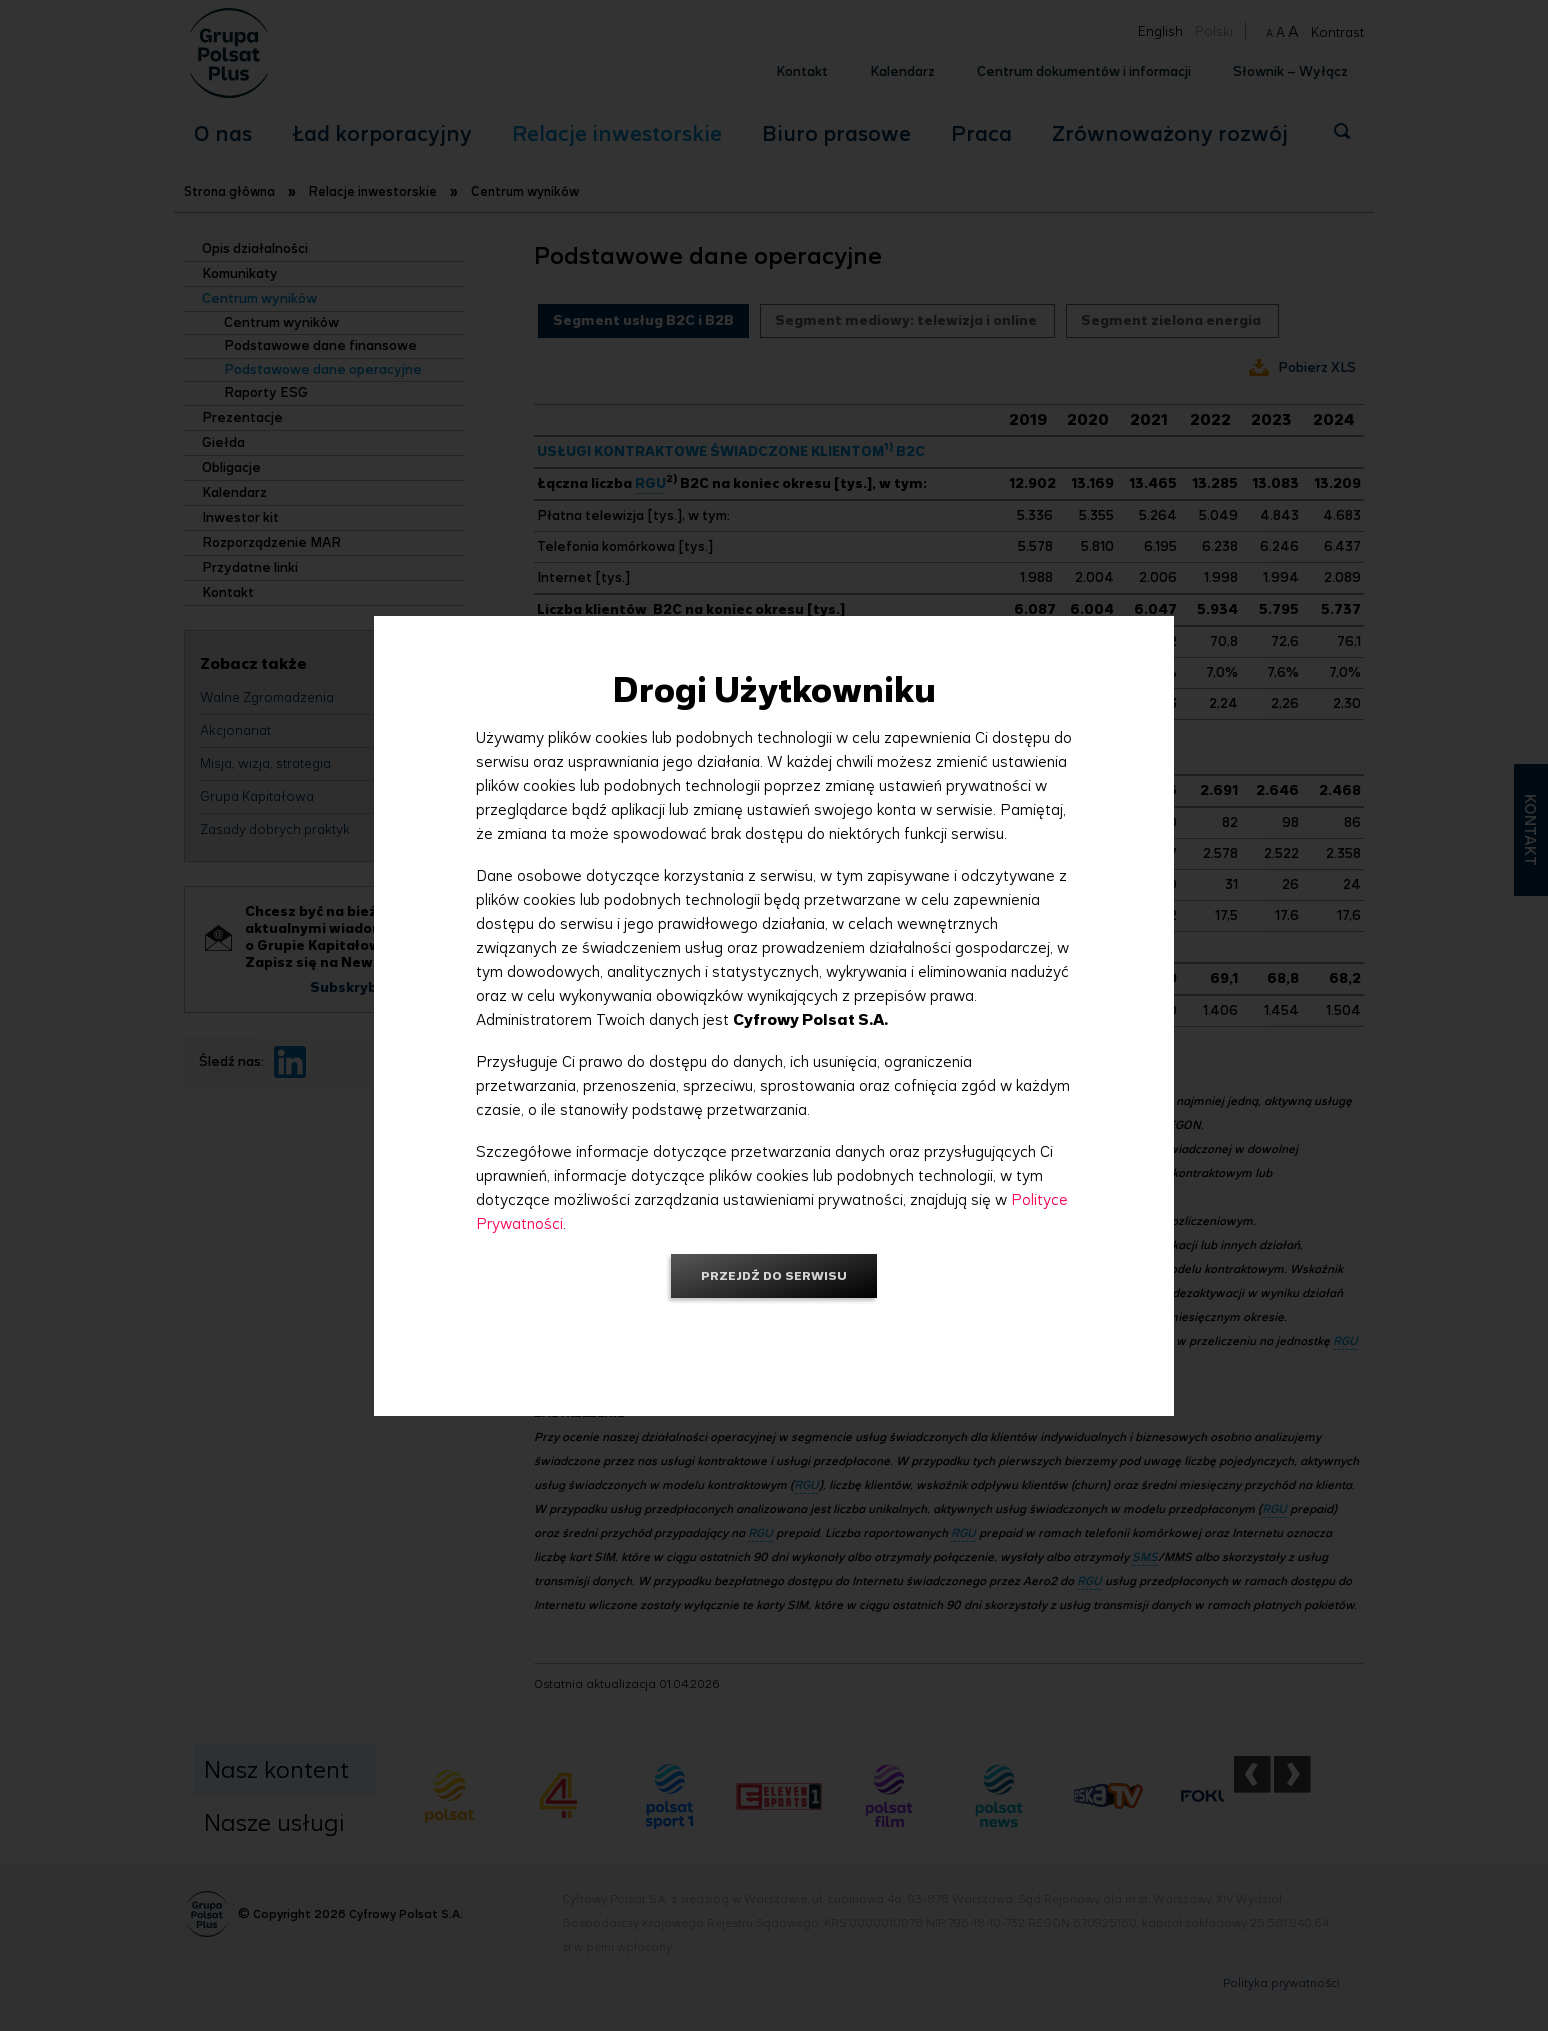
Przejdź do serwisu (774, 1275)
